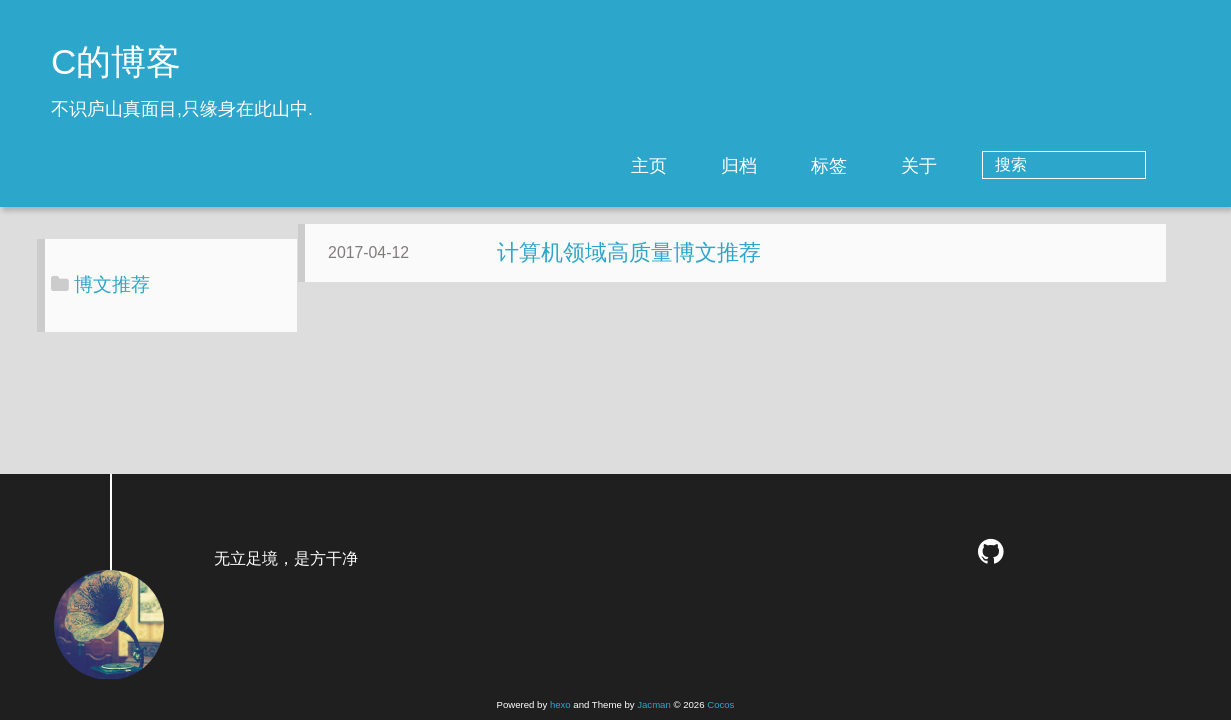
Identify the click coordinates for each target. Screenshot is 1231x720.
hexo (560, 704)
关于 (1000, 166)
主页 (730, 166)
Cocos (720, 704)
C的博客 (116, 61)
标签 (910, 166)
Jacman (654, 704)
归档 (820, 166)
